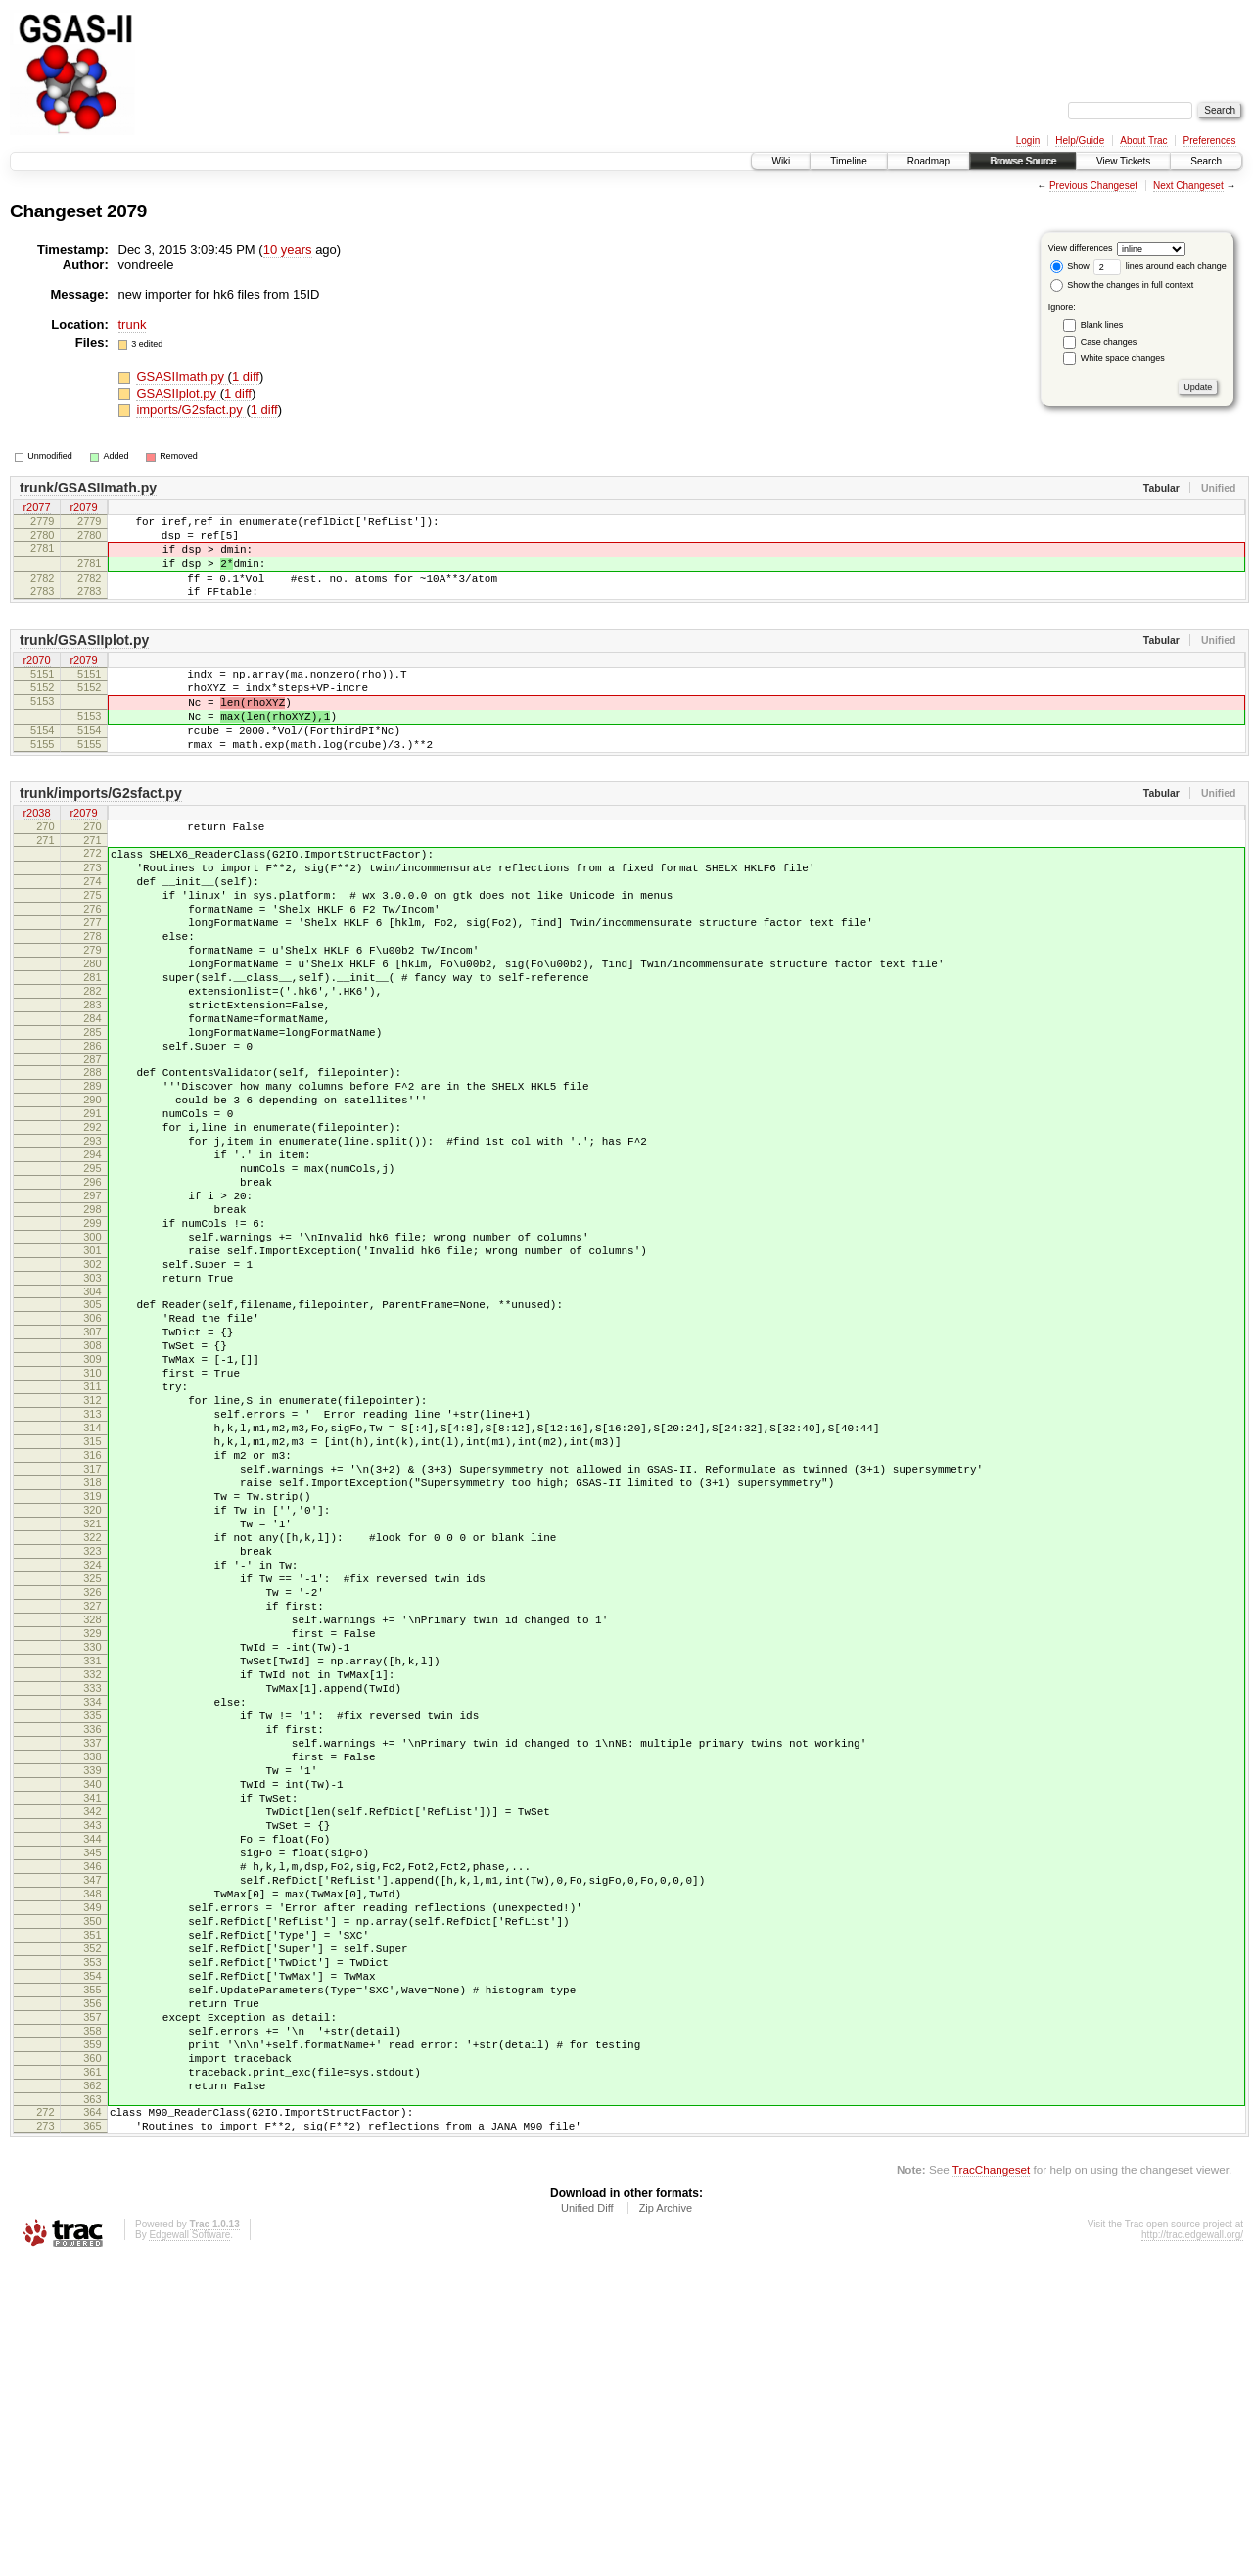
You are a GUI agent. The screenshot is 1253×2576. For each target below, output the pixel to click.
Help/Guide (1079, 140)
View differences (1080, 248)
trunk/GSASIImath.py (88, 487)
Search (1206, 161)
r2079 (83, 508)
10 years (287, 249)
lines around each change (1160, 266)
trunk (132, 324)
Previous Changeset (1093, 185)
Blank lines (1102, 325)
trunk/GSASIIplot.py (84, 661)
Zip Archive (665, 2522)
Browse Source (1023, 161)
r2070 (36, 681)
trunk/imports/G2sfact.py (101, 834)
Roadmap (928, 161)
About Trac (1143, 140)
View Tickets (1123, 161)
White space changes (1123, 358)
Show (1070, 266)
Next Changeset (1188, 185)
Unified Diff (587, 2522)
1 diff (245, 376)
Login (1028, 140)
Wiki (780, 161)
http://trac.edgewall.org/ (1192, 2549)
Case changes (1109, 342)
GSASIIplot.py (177, 393)
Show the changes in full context (1122, 285)
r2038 (36, 855)
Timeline (848, 161)
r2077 (36, 508)
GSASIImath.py (181, 376)
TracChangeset (991, 2483)
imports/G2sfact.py (191, 409)
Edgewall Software (189, 2549)
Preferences (1209, 140)
